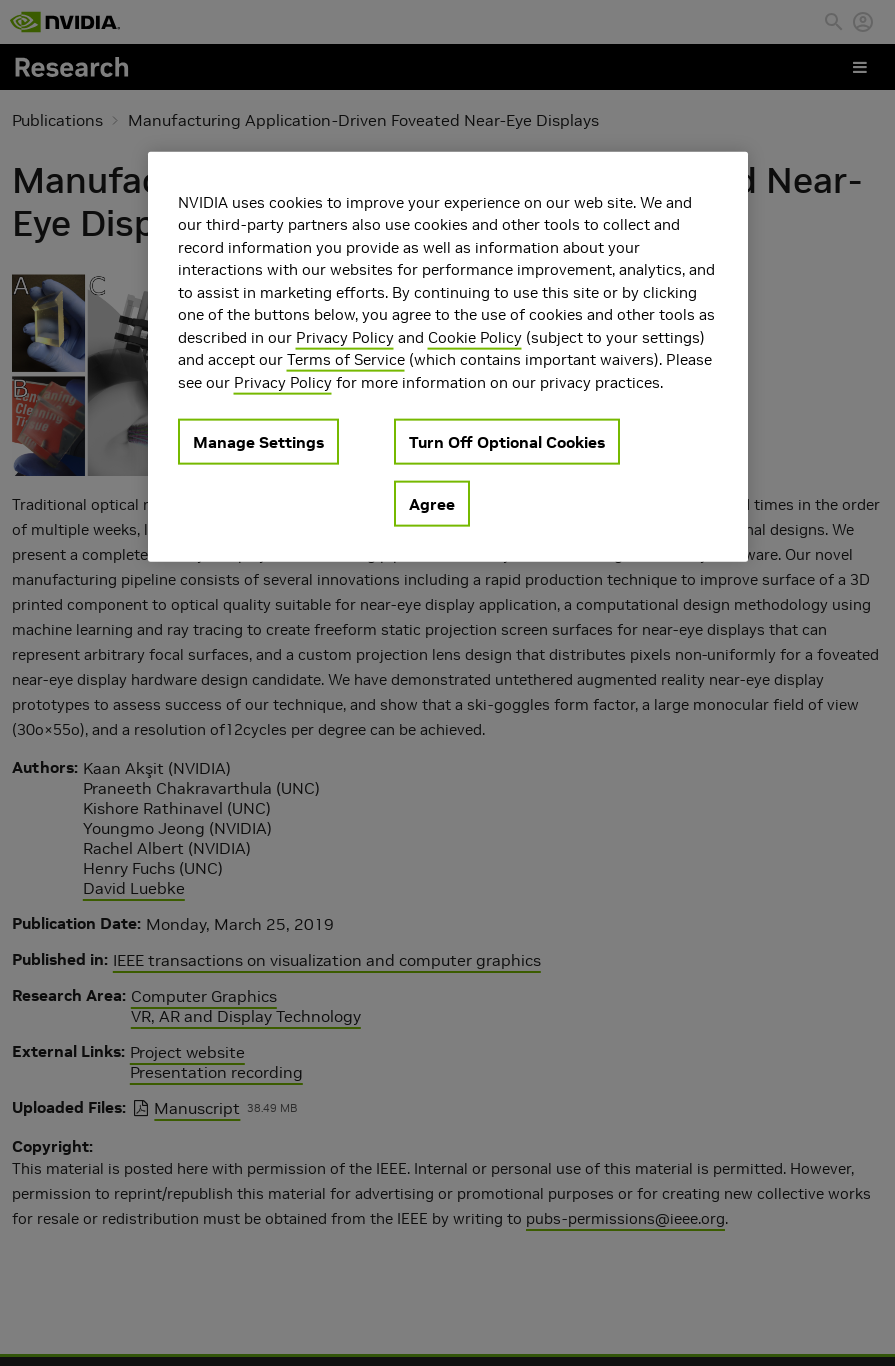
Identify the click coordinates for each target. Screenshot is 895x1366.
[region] (448, 357)
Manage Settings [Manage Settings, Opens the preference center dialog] (258, 442)
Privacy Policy (345, 337)
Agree (432, 504)
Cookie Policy (475, 337)
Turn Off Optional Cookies (507, 442)
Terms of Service (346, 359)
